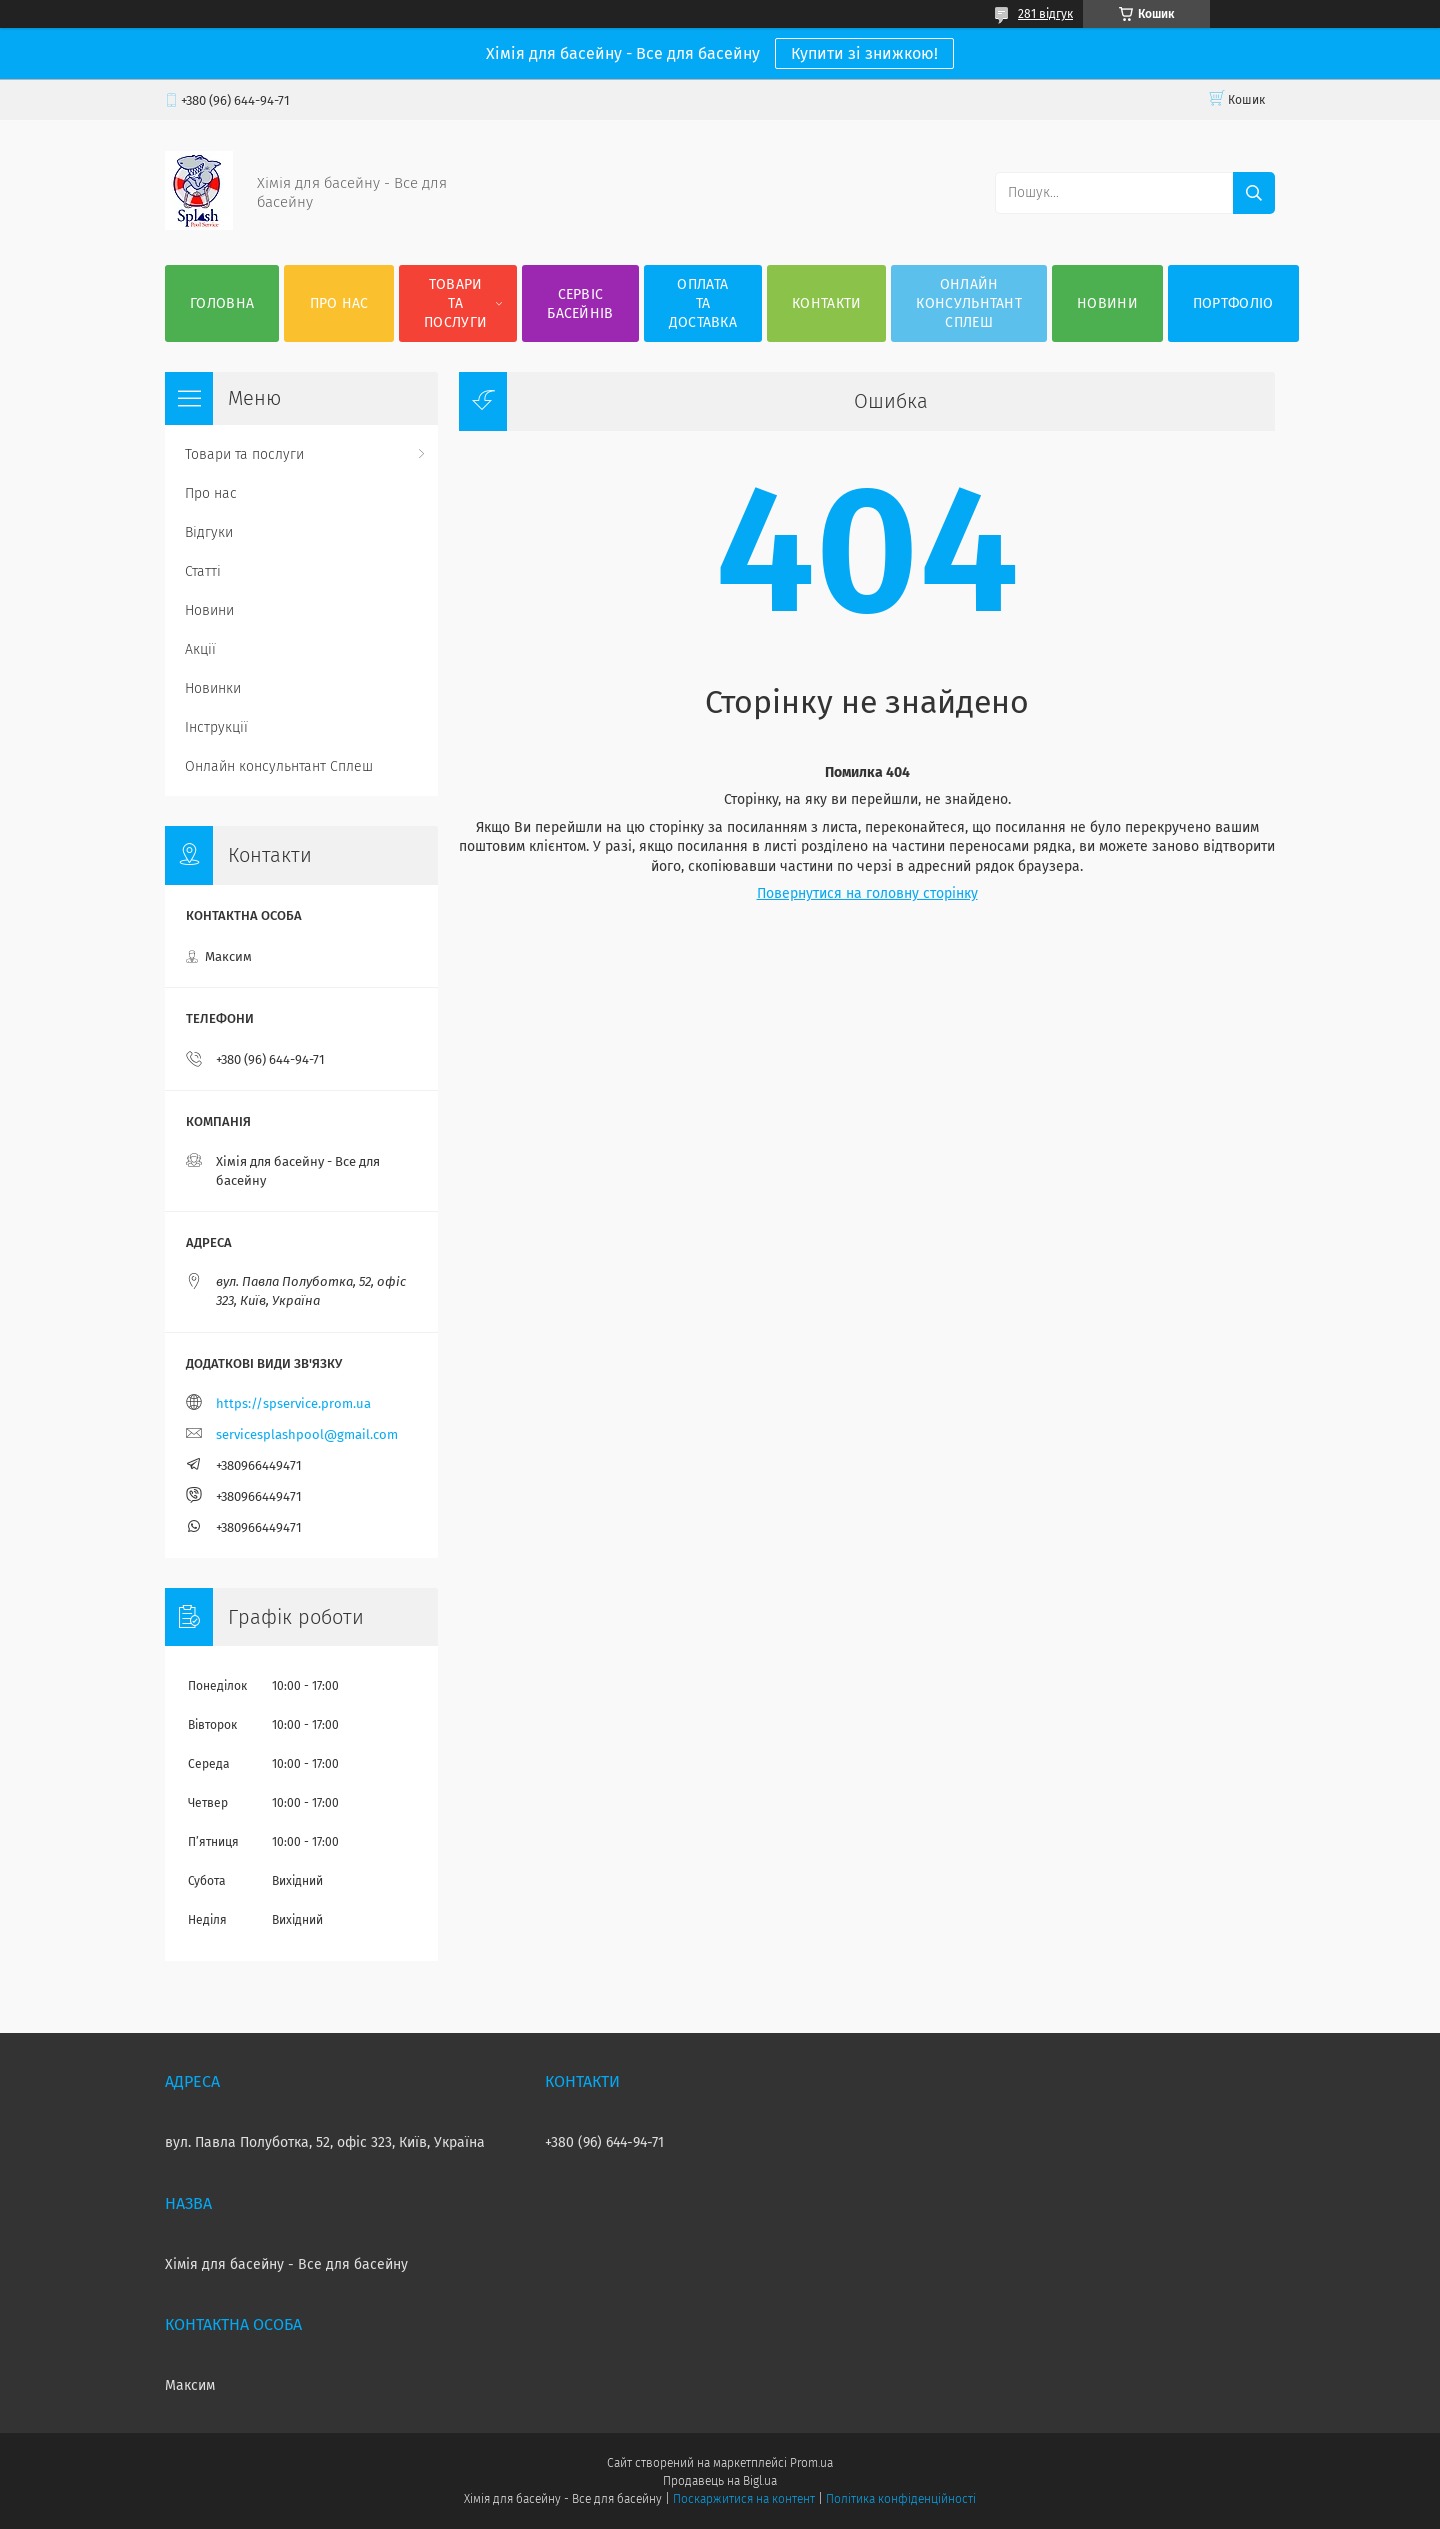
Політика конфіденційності (901, 2499)
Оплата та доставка (703, 303)
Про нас (339, 303)
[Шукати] (1254, 193)
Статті (203, 571)
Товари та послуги (455, 303)
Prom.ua (811, 2463)
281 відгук (1045, 14)
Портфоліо (1233, 303)
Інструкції (216, 727)
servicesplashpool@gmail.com (307, 1434)
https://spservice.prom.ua (293, 1403)
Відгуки (209, 532)
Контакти (826, 303)
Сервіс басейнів (580, 304)
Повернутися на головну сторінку (867, 893)
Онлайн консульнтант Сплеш (969, 303)
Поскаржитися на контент (743, 2499)
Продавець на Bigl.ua (720, 2481)
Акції (200, 649)
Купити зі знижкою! (864, 53)
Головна (222, 303)
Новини (1107, 303)
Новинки (213, 688)
